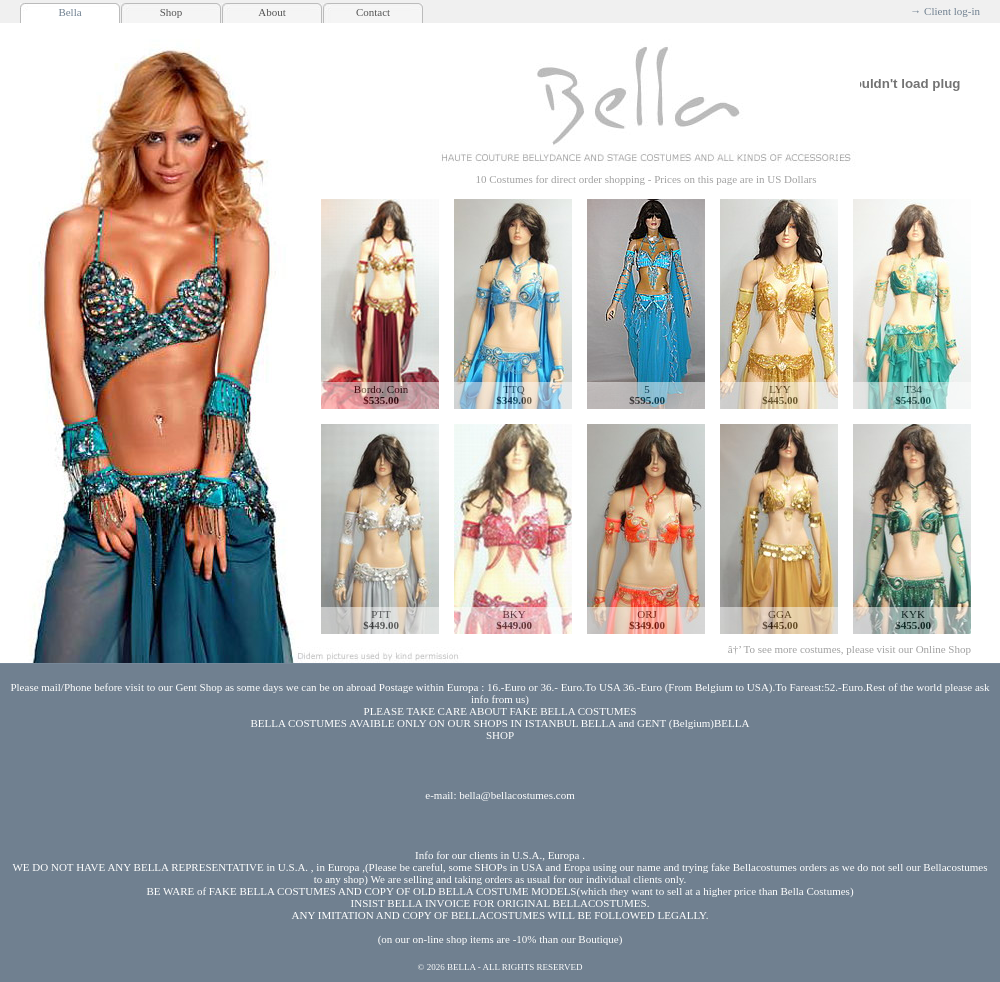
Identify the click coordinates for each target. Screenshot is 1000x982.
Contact (373, 12)
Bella (69, 12)
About (272, 12)
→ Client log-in (945, 11)
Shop (171, 12)
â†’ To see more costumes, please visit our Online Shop (849, 649)
